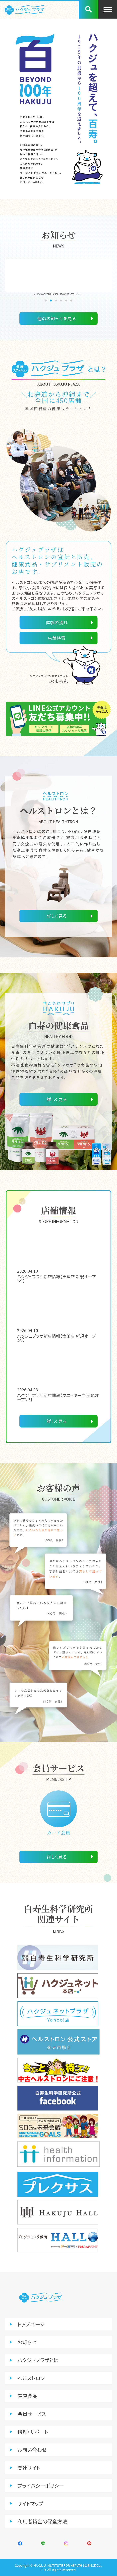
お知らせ (26, 2342)
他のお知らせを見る (56, 318)
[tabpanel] (58, 277)
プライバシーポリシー (40, 2485)
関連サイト (28, 2467)
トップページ (31, 2324)
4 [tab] (61, 300)
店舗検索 (57, 638)
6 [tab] (71, 300)
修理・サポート (32, 2431)
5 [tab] (66, 300)
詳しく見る (57, 916)
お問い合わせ (32, 2449)
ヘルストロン (31, 2378)
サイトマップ (30, 2503)
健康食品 (27, 2396)
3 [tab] (56, 300)
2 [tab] (51, 300)
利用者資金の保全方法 (42, 2521)
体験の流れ (57, 622)
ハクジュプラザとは (37, 2360)
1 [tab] (46, 300)
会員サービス (31, 2413)
